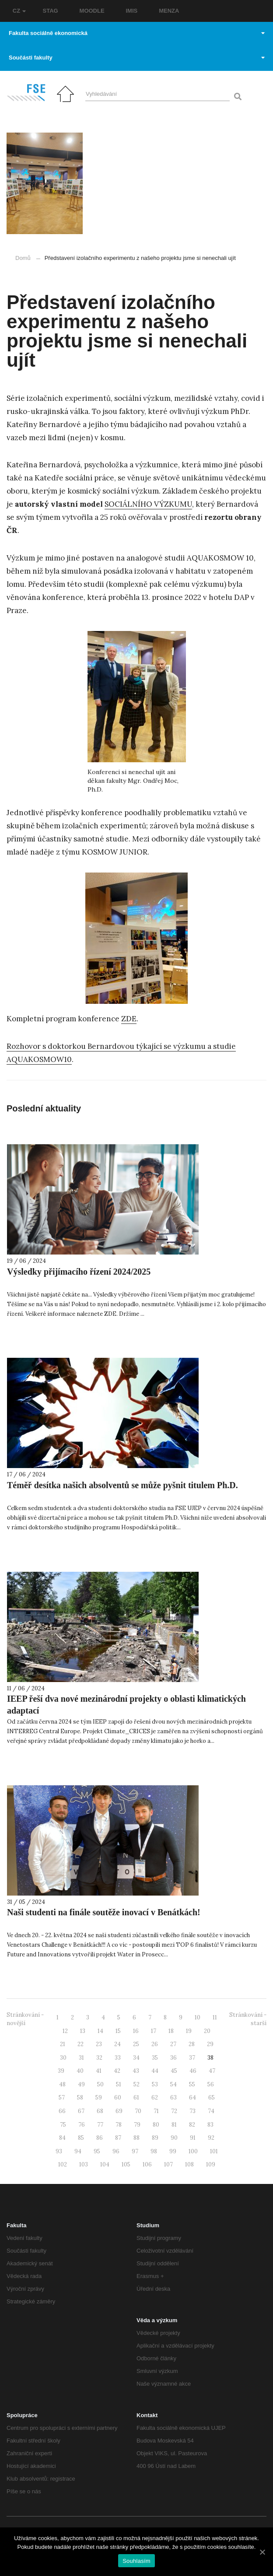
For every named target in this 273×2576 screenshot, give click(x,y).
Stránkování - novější (25, 2019)
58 (80, 2097)
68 (100, 2111)
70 (138, 2111)
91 (193, 2137)
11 (215, 2017)
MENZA (169, 10)
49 (81, 2084)
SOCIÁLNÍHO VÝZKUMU (148, 504)
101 (214, 2151)
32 (99, 2057)
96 (115, 2151)
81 (174, 2124)
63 (173, 2097)
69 (119, 2111)
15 (118, 2031)
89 (155, 2137)
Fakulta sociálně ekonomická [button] (137, 33)
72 (174, 2111)
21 (62, 2044)
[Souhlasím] (262, 2552)
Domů (23, 258)
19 (189, 2031)
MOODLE (92, 10)
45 (174, 2071)
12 (65, 2031)
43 (136, 2071)
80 (156, 2124)
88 (136, 2137)
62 (154, 2097)
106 (147, 2164)
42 (117, 2071)
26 (154, 2044)
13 (82, 2031)
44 (154, 2071)
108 (189, 2164)
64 (192, 2097)
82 (192, 2124)
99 (172, 2151)
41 (99, 2071)
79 (137, 2124)
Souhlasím (136, 2561)
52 (136, 2084)
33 (118, 2057)
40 (80, 2071)
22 (80, 2044)
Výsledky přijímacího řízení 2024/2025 (78, 1271)
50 (100, 2084)
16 (136, 2031)
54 (173, 2084)
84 (62, 2137)
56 (210, 2084)
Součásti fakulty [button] (137, 57)
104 (104, 2164)
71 (156, 2111)
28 (192, 2044)
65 (211, 2097)
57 (62, 2097)
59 (98, 2097)
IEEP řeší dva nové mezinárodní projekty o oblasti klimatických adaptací (126, 1704)
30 (63, 2057)
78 (119, 2124)
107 (168, 2164)
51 (118, 2084)
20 (207, 2031)
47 (212, 2071)
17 (153, 2031)
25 (136, 2044)
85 (81, 2137)
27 (173, 2044)
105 (126, 2164)
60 (117, 2097)
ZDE (128, 1018)
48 (62, 2084)
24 (117, 2044)
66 (62, 2111)
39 (61, 2071)
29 (210, 2044)
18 (171, 2031)
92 (211, 2137)
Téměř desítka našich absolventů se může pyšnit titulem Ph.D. (122, 1485)
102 (62, 2164)
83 (210, 2124)
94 (77, 2151)
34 (136, 2057)
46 (192, 2071)
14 (100, 2031)
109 (210, 2164)
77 (100, 2124)
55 (192, 2084)
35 (155, 2057)
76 (81, 2124)
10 (197, 2017)
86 (99, 2137)
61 (136, 2097)
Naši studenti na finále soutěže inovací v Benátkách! (103, 1912)
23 (99, 2044)
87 (118, 2137)
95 (97, 2151)
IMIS (132, 10)
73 (192, 2111)
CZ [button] (19, 10)
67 (81, 2111)
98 (153, 2151)
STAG (50, 10)
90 (174, 2137)
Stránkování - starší (247, 2019)
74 (211, 2111)
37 (192, 2057)
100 (193, 2151)
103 (83, 2164)
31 (81, 2057)
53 (155, 2084)
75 (63, 2124)
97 (135, 2151)
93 (59, 2151)
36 (173, 2057)
